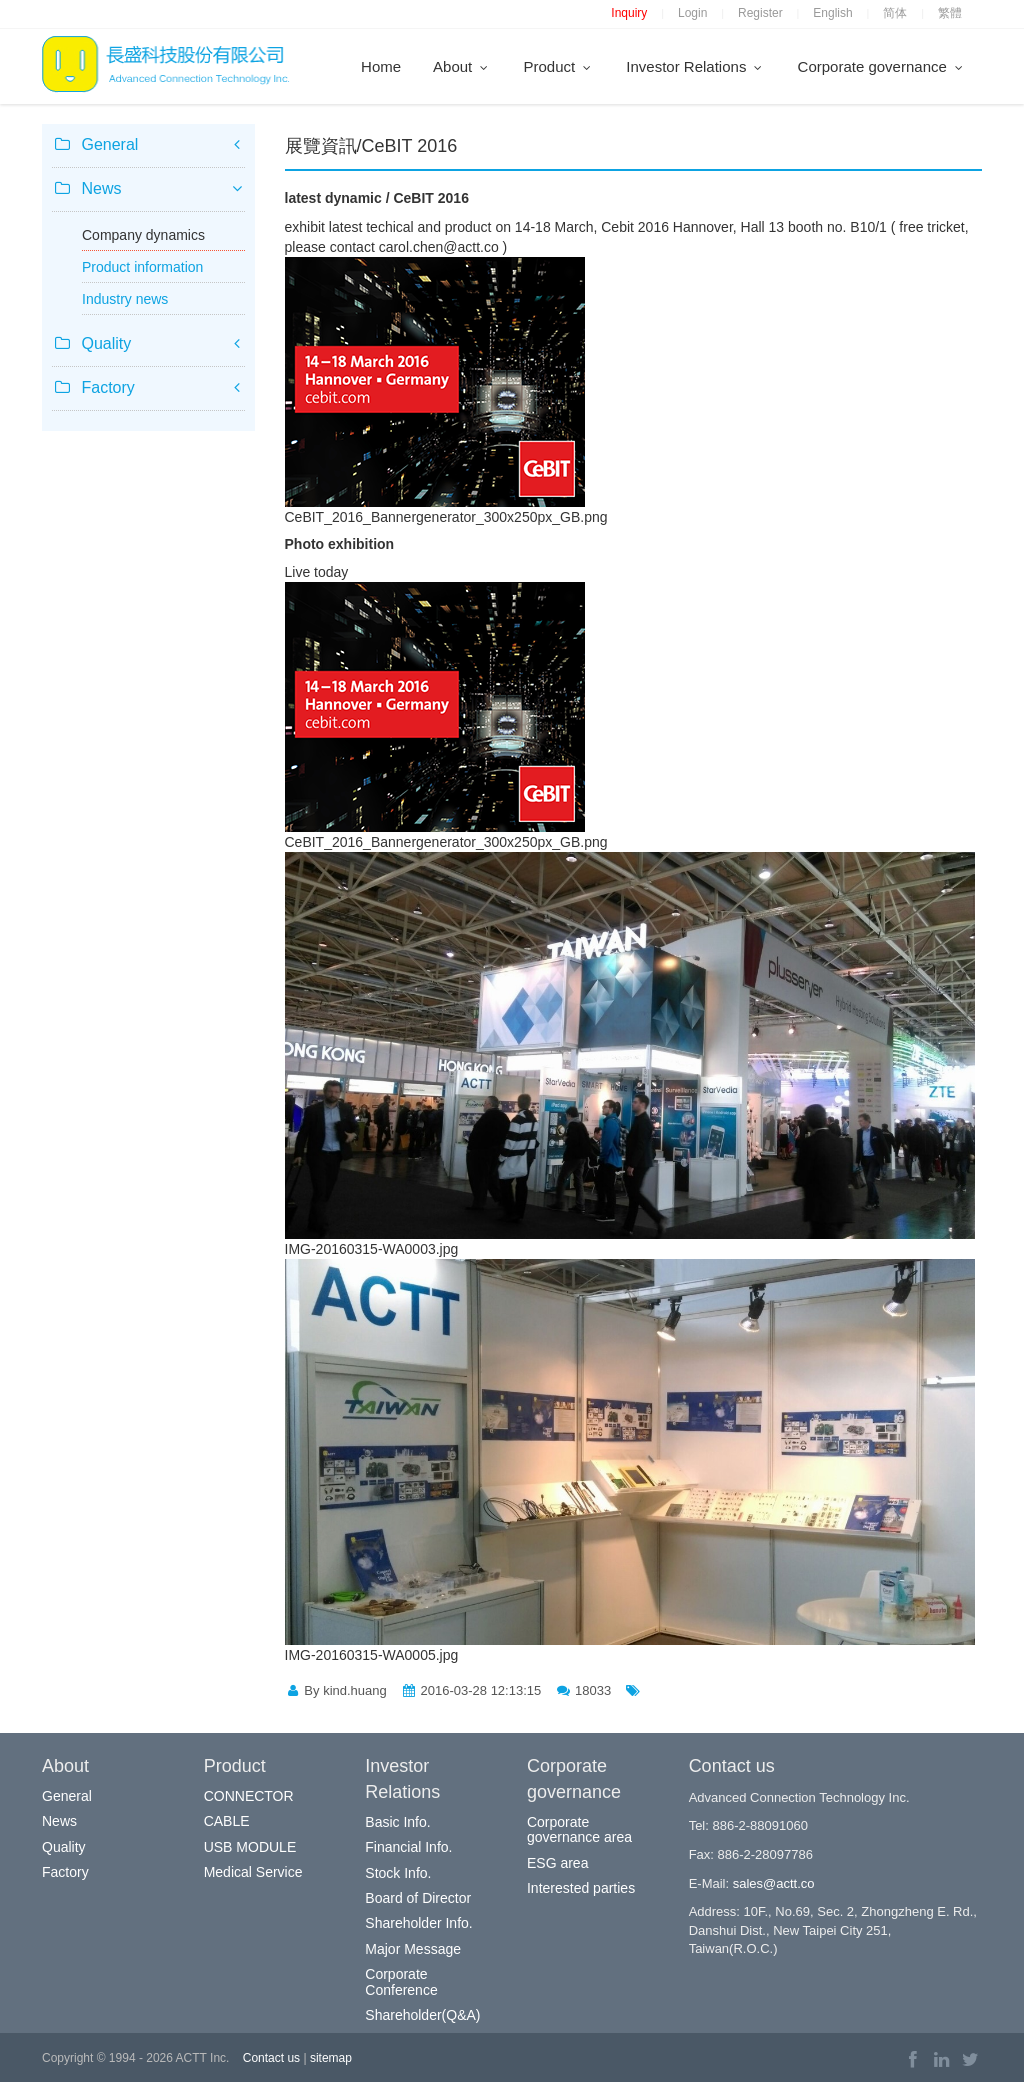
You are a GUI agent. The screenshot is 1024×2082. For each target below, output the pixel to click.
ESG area (557, 1863)
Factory (65, 1872)
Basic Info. (397, 1822)
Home (381, 66)
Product (558, 66)
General (67, 1796)
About (462, 66)
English (832, 13)
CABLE (227, 1821)
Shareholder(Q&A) (422, 2015)
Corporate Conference (401, 1981)
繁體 (950, 13)
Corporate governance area (579, 1829)
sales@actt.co (774, 1883)
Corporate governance (882, 66)
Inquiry (629, 13)
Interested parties (581, 1888)
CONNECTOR (249, 1796)
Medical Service (253, 1872)
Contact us (271, 2058)
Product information (142, 267)
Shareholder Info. (418, 1923)
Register (760, 13)
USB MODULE (250, 1847)
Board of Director (418, 1898)
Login (692, 13)
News (59, 1821)
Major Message (413, 1949)
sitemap (331, 2058)
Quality (64, 1847)
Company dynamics (143, 235)
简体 (895, 13)
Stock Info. (398, 1873)
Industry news (125, 299)
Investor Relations (695, 66)
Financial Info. (408, 1847)
